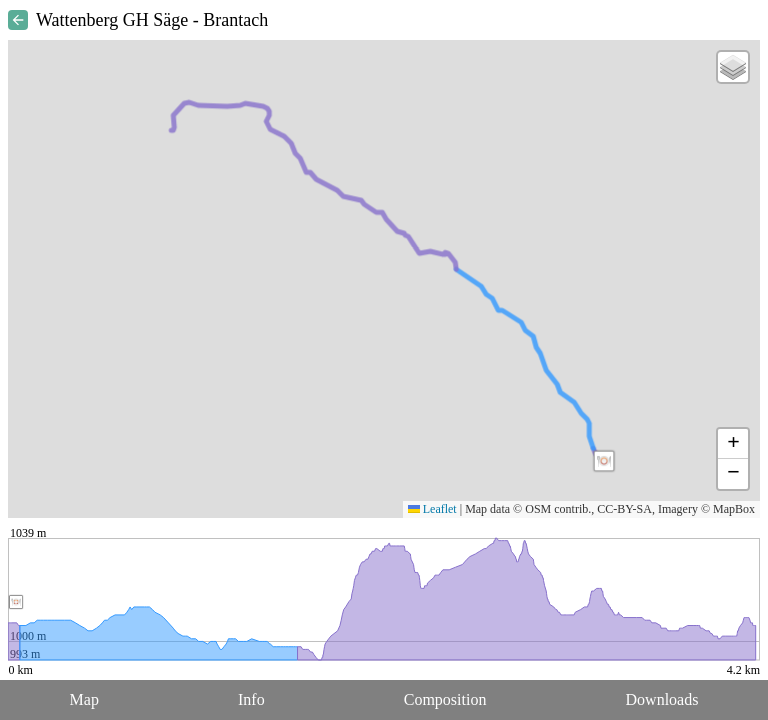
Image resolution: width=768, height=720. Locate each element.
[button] (604, 461)
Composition (445, 699)
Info (251, 699)
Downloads (662, 699)
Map (84, 699)
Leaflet (432, 509)
